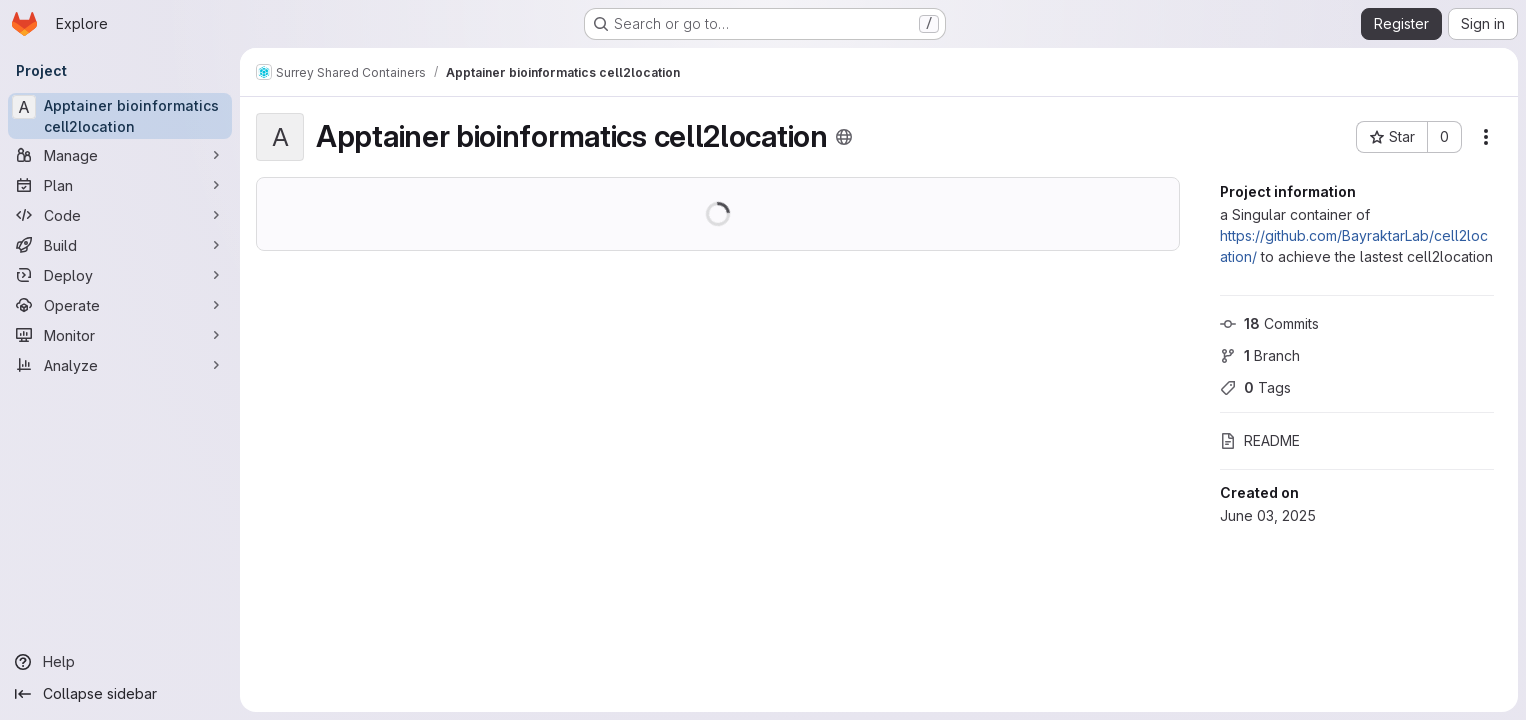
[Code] (120, 215)
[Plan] (120, 185)
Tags (1255, 387)
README (1260, 440)
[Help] (120, 662)
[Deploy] (120, 275)
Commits (1269, 323)
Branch (1260, 355)
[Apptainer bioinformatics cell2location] (120, 116)
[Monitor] (120, 335)
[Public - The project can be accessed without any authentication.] (844, 137)
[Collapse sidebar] (120, 694)
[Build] (120, 245)
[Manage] (120, 155)
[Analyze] (120, 365)
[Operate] (120, 305)
